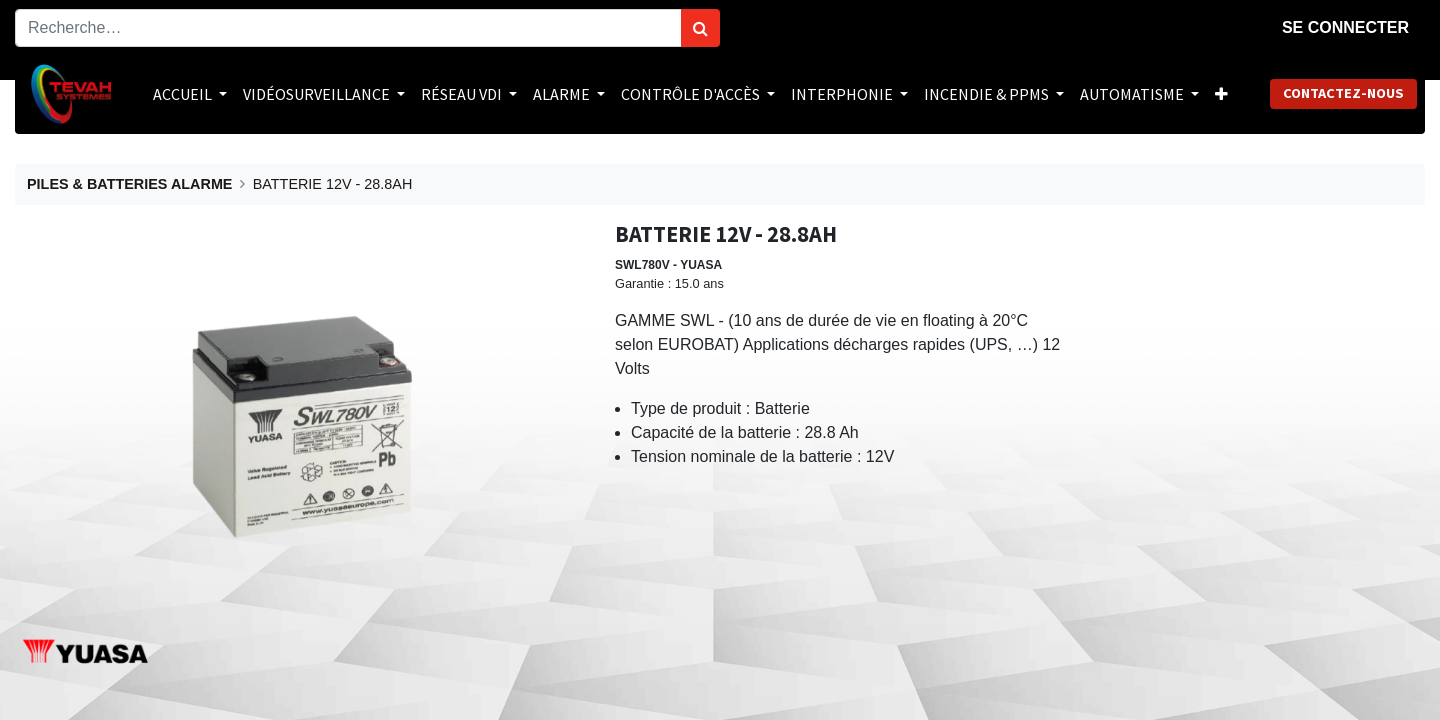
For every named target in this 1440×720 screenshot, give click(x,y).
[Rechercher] (700, 28)
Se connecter (1345, 27)
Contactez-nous (1343, 93)
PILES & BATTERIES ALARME (129, 184)
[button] (1221, 94)
